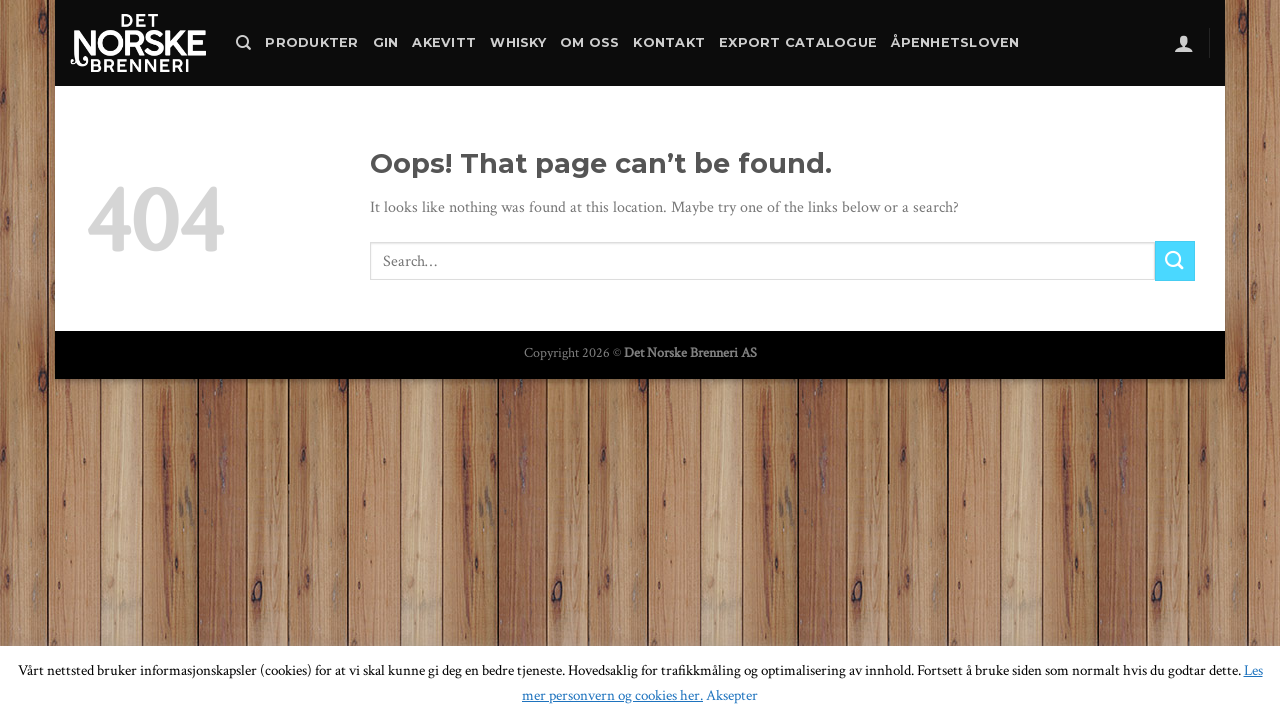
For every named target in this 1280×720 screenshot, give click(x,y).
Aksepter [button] (732, 695)
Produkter (311, 42)
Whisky (518, 42)
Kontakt (669, 42)
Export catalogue (798, 42)
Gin (386, 42)
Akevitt (444, 42)
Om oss (590, 42)
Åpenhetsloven (955, 42)
